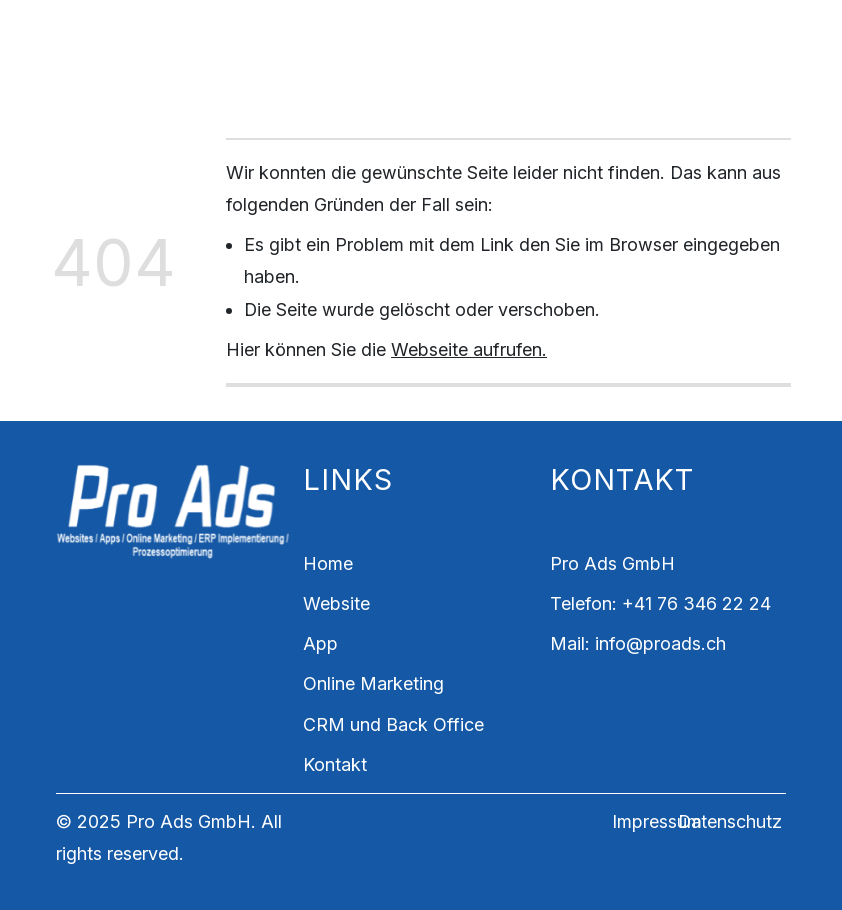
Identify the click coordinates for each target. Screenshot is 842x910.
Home (251, 36)
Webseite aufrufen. (469, 349)
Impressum (657, 821)
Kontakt (469, 68)
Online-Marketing (525, 36)
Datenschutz (730, 821)
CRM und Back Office (317, 68)
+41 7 (644, 603)
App (407, 36)
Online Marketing (373, 683)
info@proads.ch (660, 643)
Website (334, 36)
